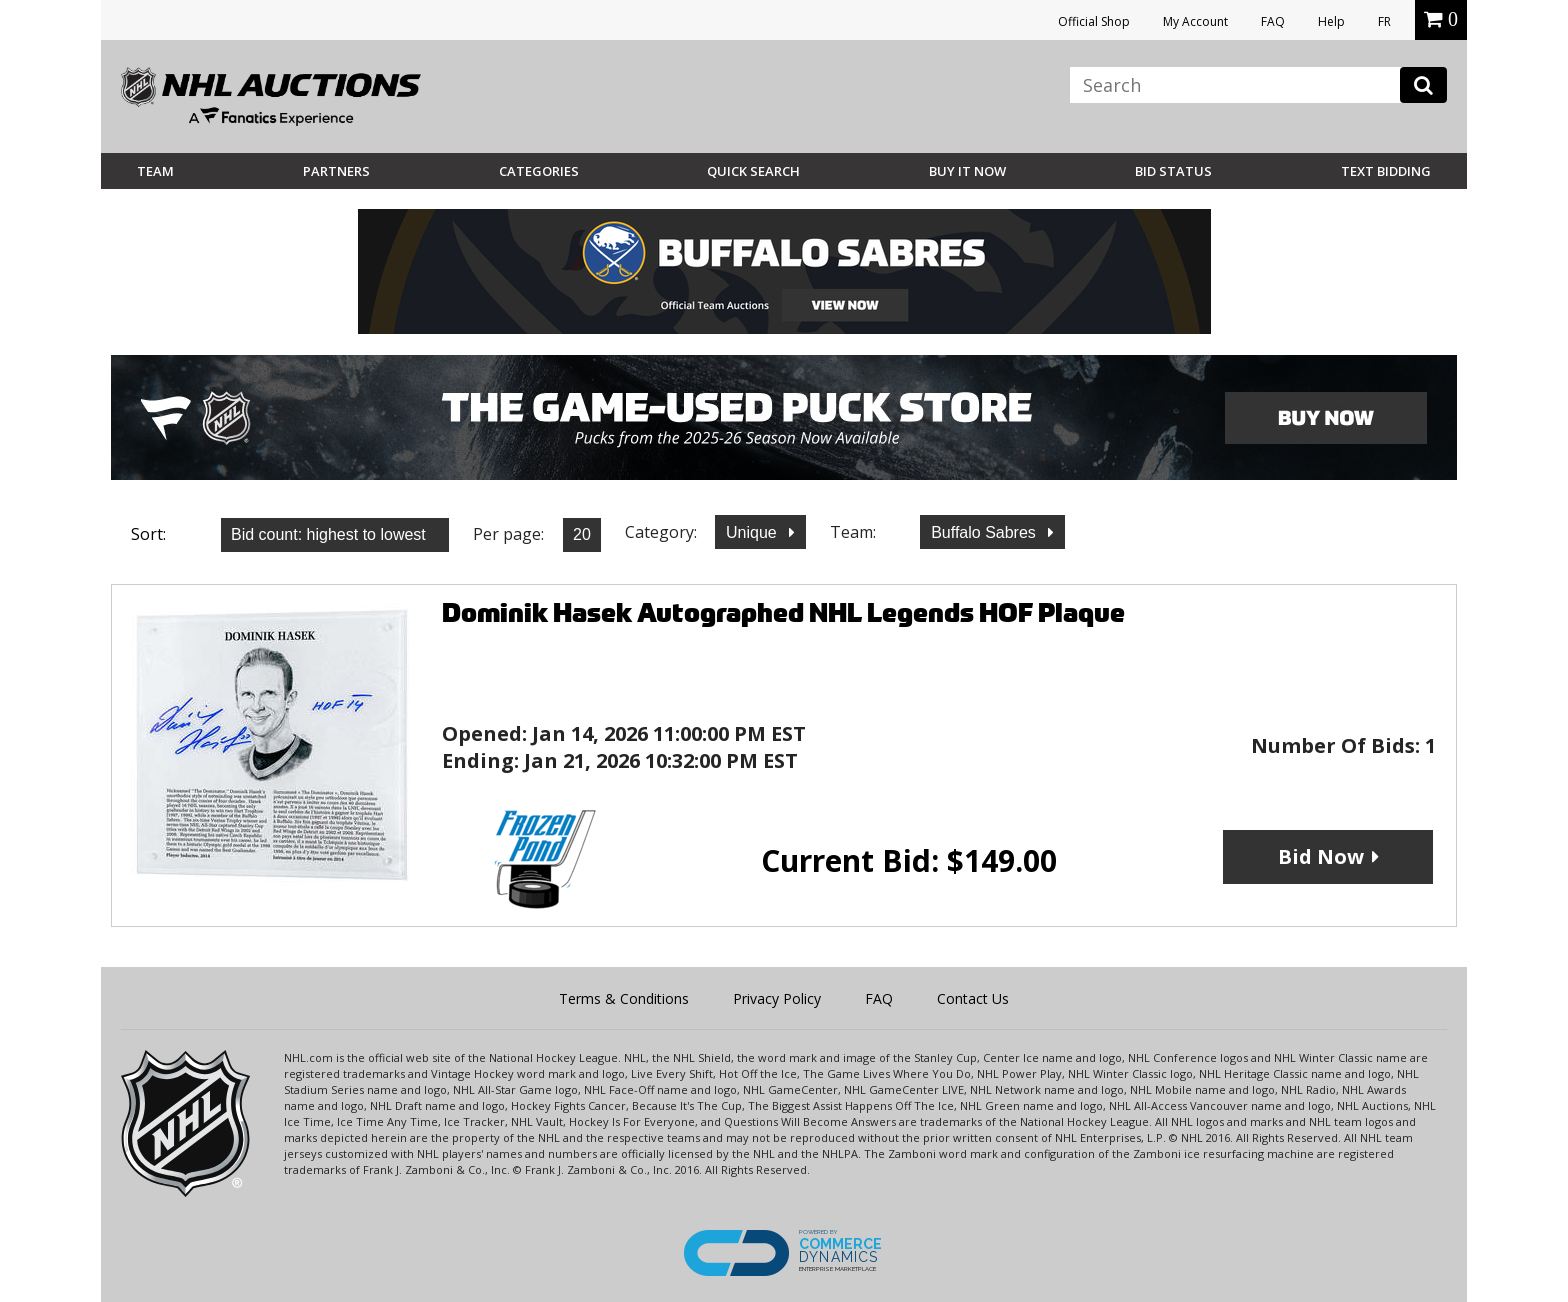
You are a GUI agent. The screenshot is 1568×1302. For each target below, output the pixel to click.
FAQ (1273, 21)
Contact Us (973, 998)
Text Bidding (1386, 171)
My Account (1195, 21)
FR (1384, 21)
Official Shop (1094, 21)
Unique (753, 532)
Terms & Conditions (624, 998)
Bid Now (1321, 856)
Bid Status (1173, 171)
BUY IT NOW (967, 171)
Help (1331, 21)
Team (155, 171)
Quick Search (753, 171)
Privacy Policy (777, 998)
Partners (336, 171)
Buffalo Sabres (985, 532)
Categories (539, 171)
